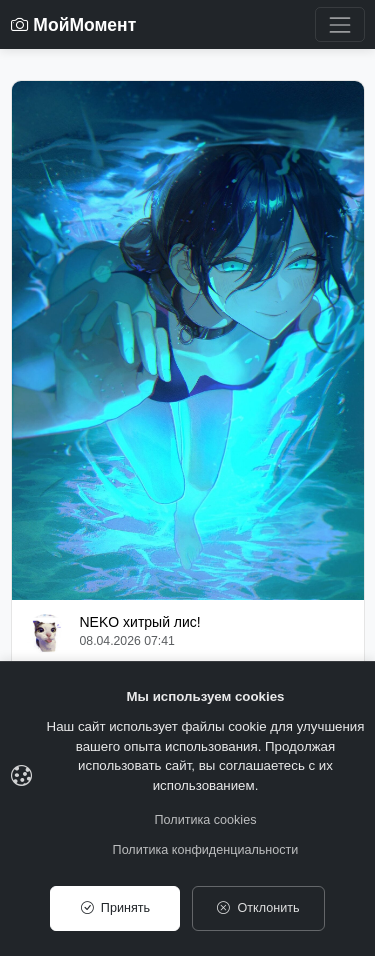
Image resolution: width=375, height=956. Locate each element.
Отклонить (258, 908)
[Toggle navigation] (339, 24)
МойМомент (74, 25)
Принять (115, 908)
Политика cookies (206, 820)
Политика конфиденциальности (206, 850)
